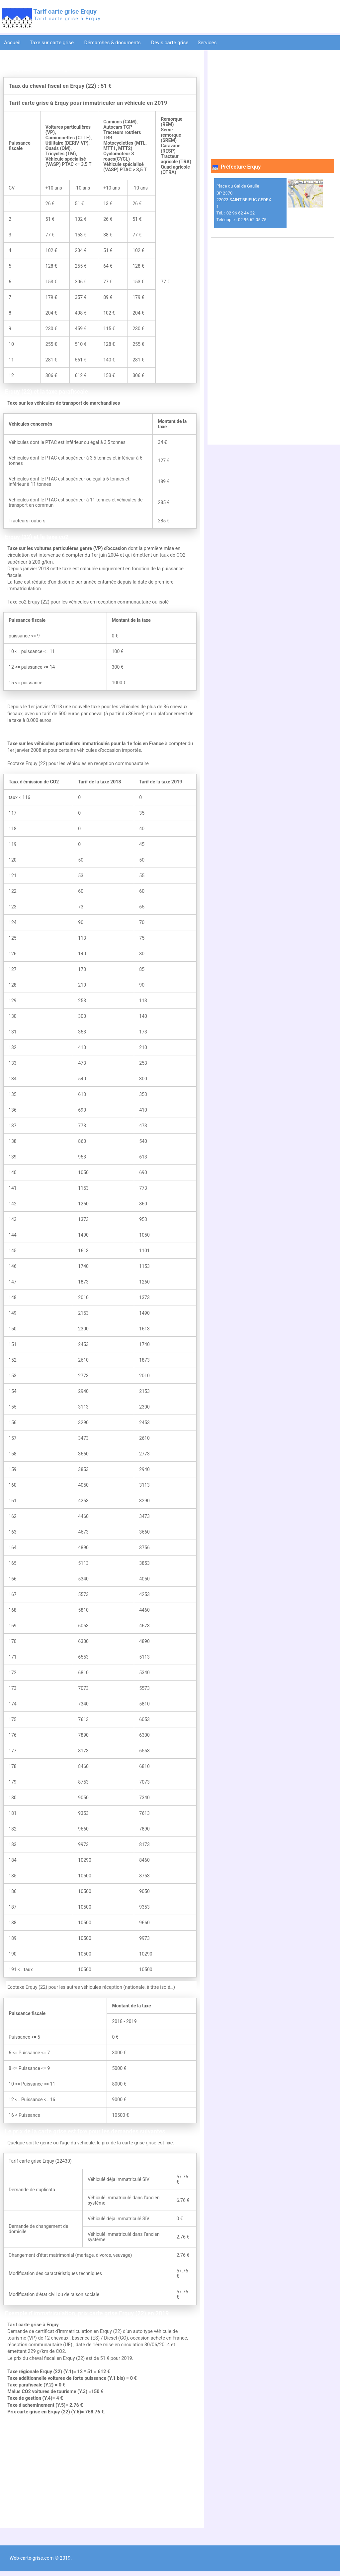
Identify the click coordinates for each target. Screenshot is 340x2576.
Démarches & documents (113, 43)
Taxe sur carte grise (52, 43)
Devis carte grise (169, 43)
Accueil (12, 43)
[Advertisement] (100, 2471)
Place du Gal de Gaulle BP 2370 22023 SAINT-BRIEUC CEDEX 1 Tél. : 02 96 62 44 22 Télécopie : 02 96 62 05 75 (243, 203)
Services (208, 43)
